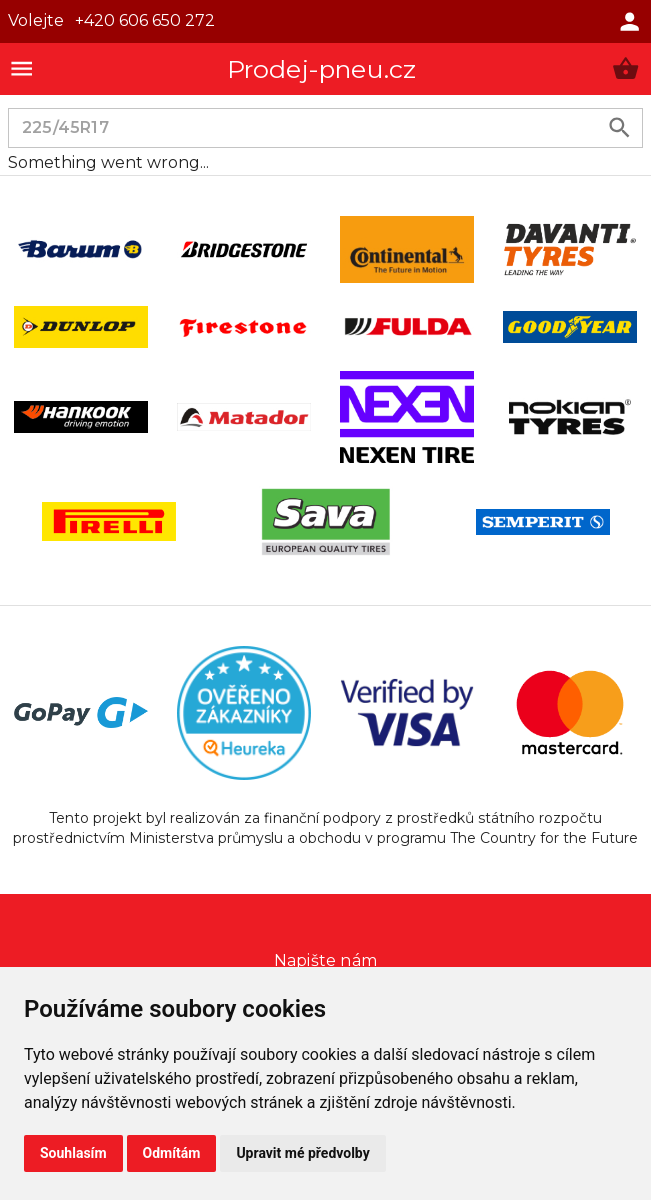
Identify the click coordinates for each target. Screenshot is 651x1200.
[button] (625, 68)
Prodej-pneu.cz (322, 69)
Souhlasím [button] (73, 1153)
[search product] (619, 127)
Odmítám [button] (172, 1153)
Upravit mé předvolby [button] (302, 1153)
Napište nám (325, 960)
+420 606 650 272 (145, 20)
